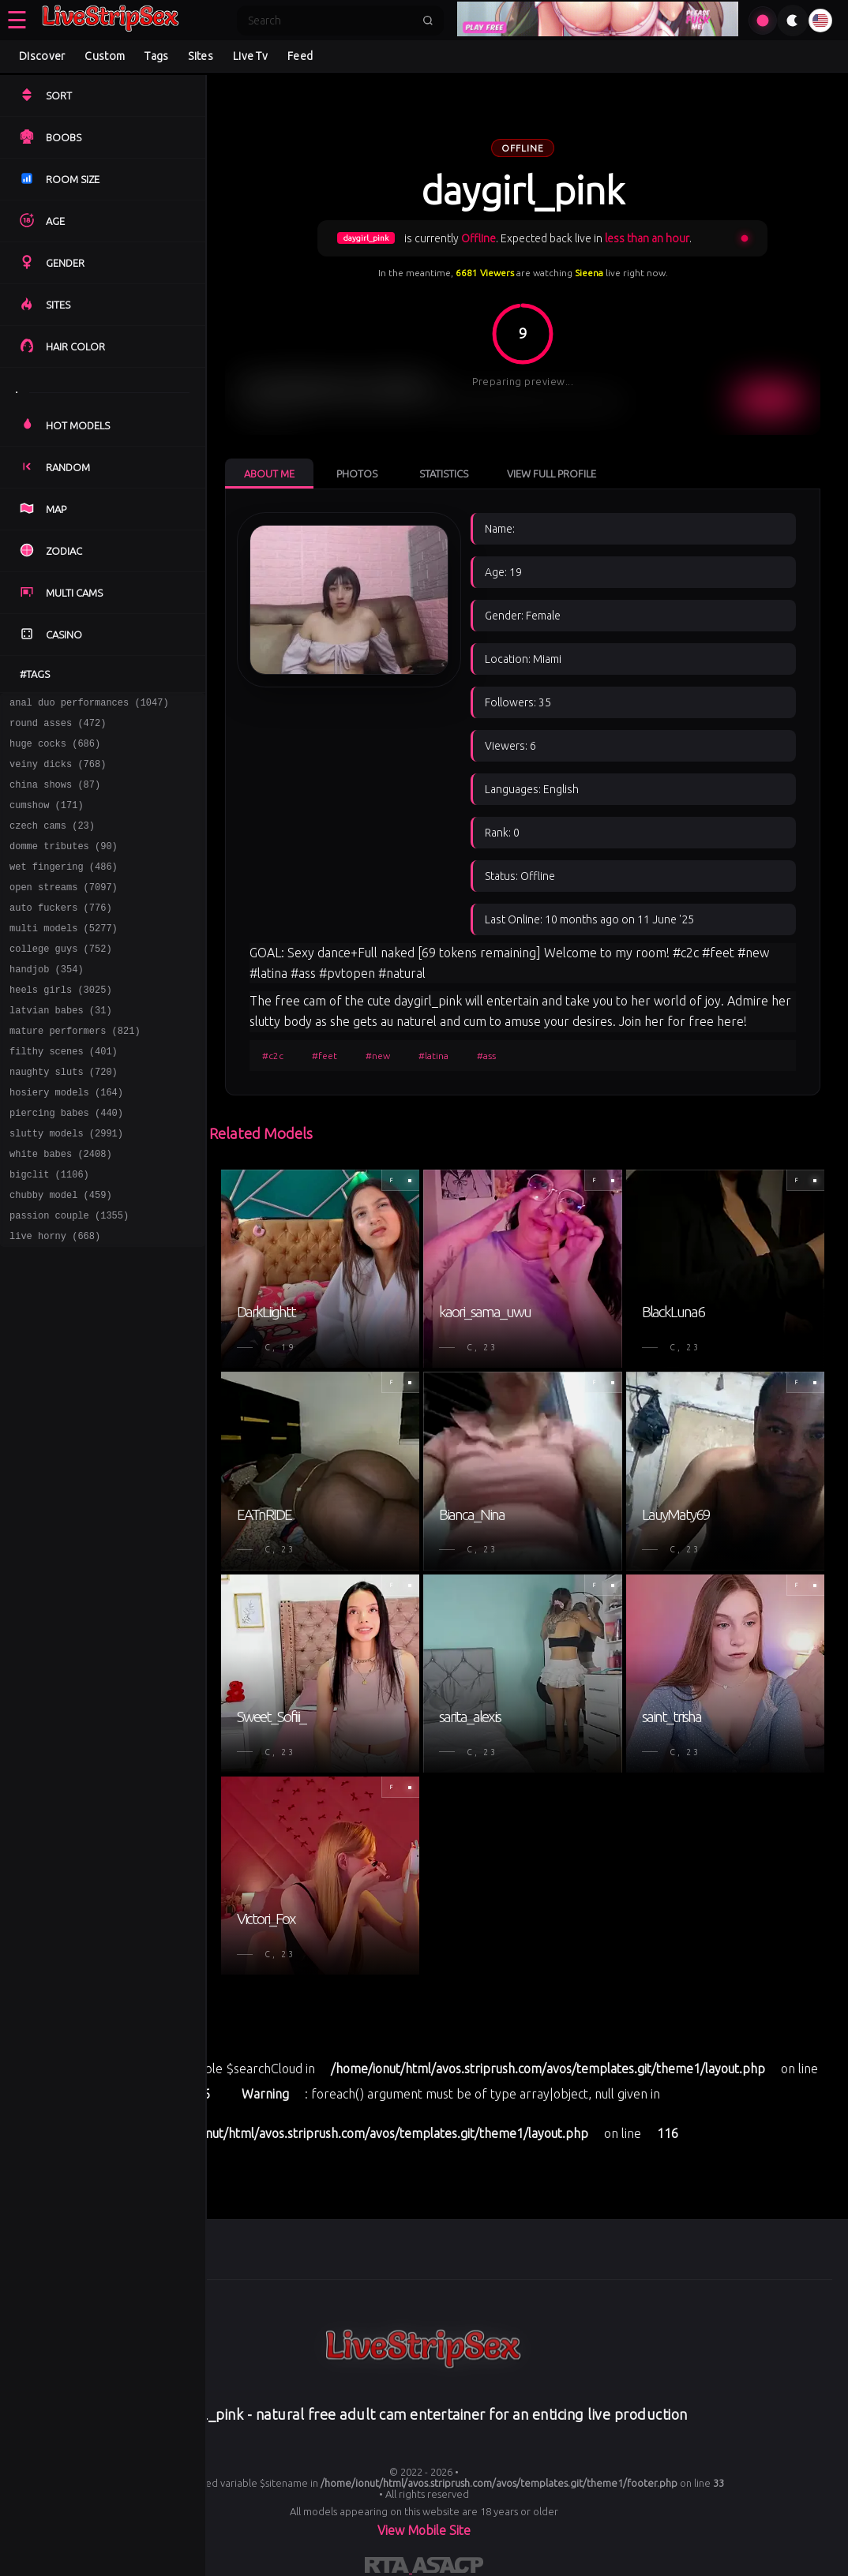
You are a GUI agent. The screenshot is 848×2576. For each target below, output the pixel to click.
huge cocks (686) (54, 750)
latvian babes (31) (60, 1047)
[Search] (330, 20)
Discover (42, 56)
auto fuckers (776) (60, 933)
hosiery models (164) (66, 1139)
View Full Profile (551, 473)
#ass (486, 1055)
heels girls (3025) (60, 1025)
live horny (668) (54, 1299)
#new (378, 1055)
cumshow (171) (46, 819)
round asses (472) (57, 727)
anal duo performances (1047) (89, 704)
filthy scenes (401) (63, 1093)
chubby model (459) (60, 1253)
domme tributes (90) (63, 864)
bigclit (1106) (49, 1230)
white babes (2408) (60, 1208)
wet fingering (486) (63, 887)
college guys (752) (60, 979)
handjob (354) (46, 1002)
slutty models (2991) (66, 1185)
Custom (104, 56)
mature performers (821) (75, 1070)
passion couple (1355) (69, 1276)
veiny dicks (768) (57, 773)
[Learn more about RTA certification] (388, 2568)
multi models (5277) (63, 956)
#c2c (272, 1055)
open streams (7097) (63, 910)
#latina (433, 1055)
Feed (300, 56)
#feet (324, 1055)
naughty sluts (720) (63, 1116)
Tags (156, 56)
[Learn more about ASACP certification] (447, 2568)
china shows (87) (54, 796)
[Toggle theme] (793, 20)
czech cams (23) (52, 841)
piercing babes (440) (66, 1162)
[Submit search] (428, 20)
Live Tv (250, 56)
